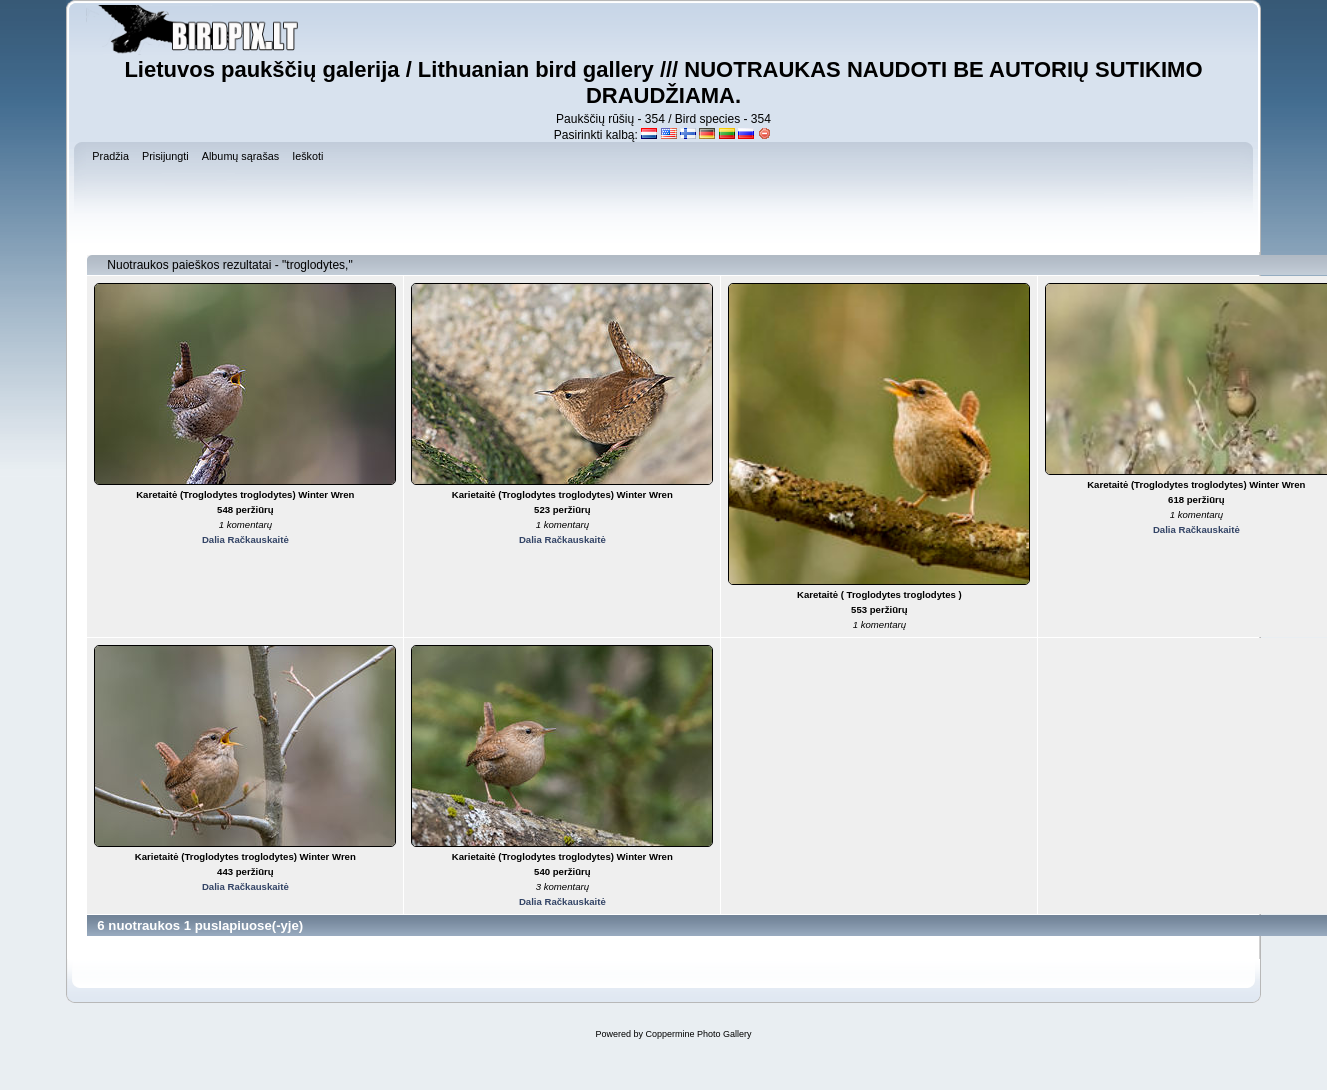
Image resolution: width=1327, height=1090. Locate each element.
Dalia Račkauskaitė (245, 539)
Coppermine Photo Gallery (698, 1034)
